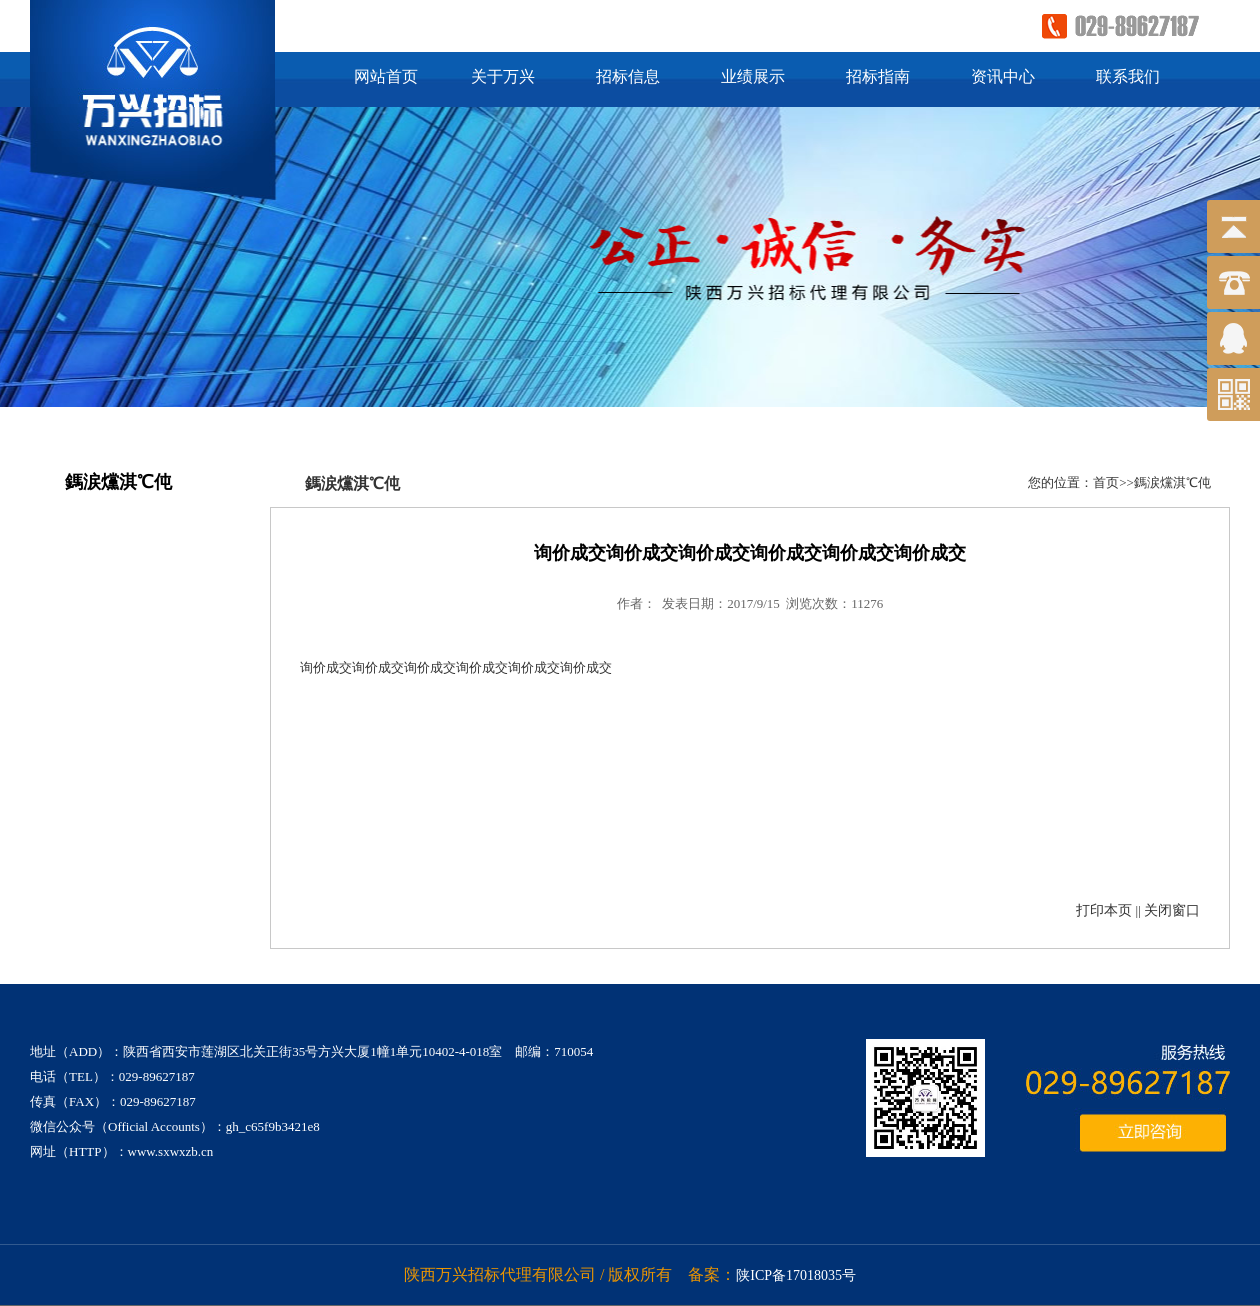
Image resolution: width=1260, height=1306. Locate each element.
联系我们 (1128, 76)
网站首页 (386, 76)
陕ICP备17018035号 (796, 1275)
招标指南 (878, 76)
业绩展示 (753, 76)
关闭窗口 (1172, 910)
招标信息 (628, 76)
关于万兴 (503, 76)
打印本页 (1104, 910)
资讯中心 (1003, 76)
